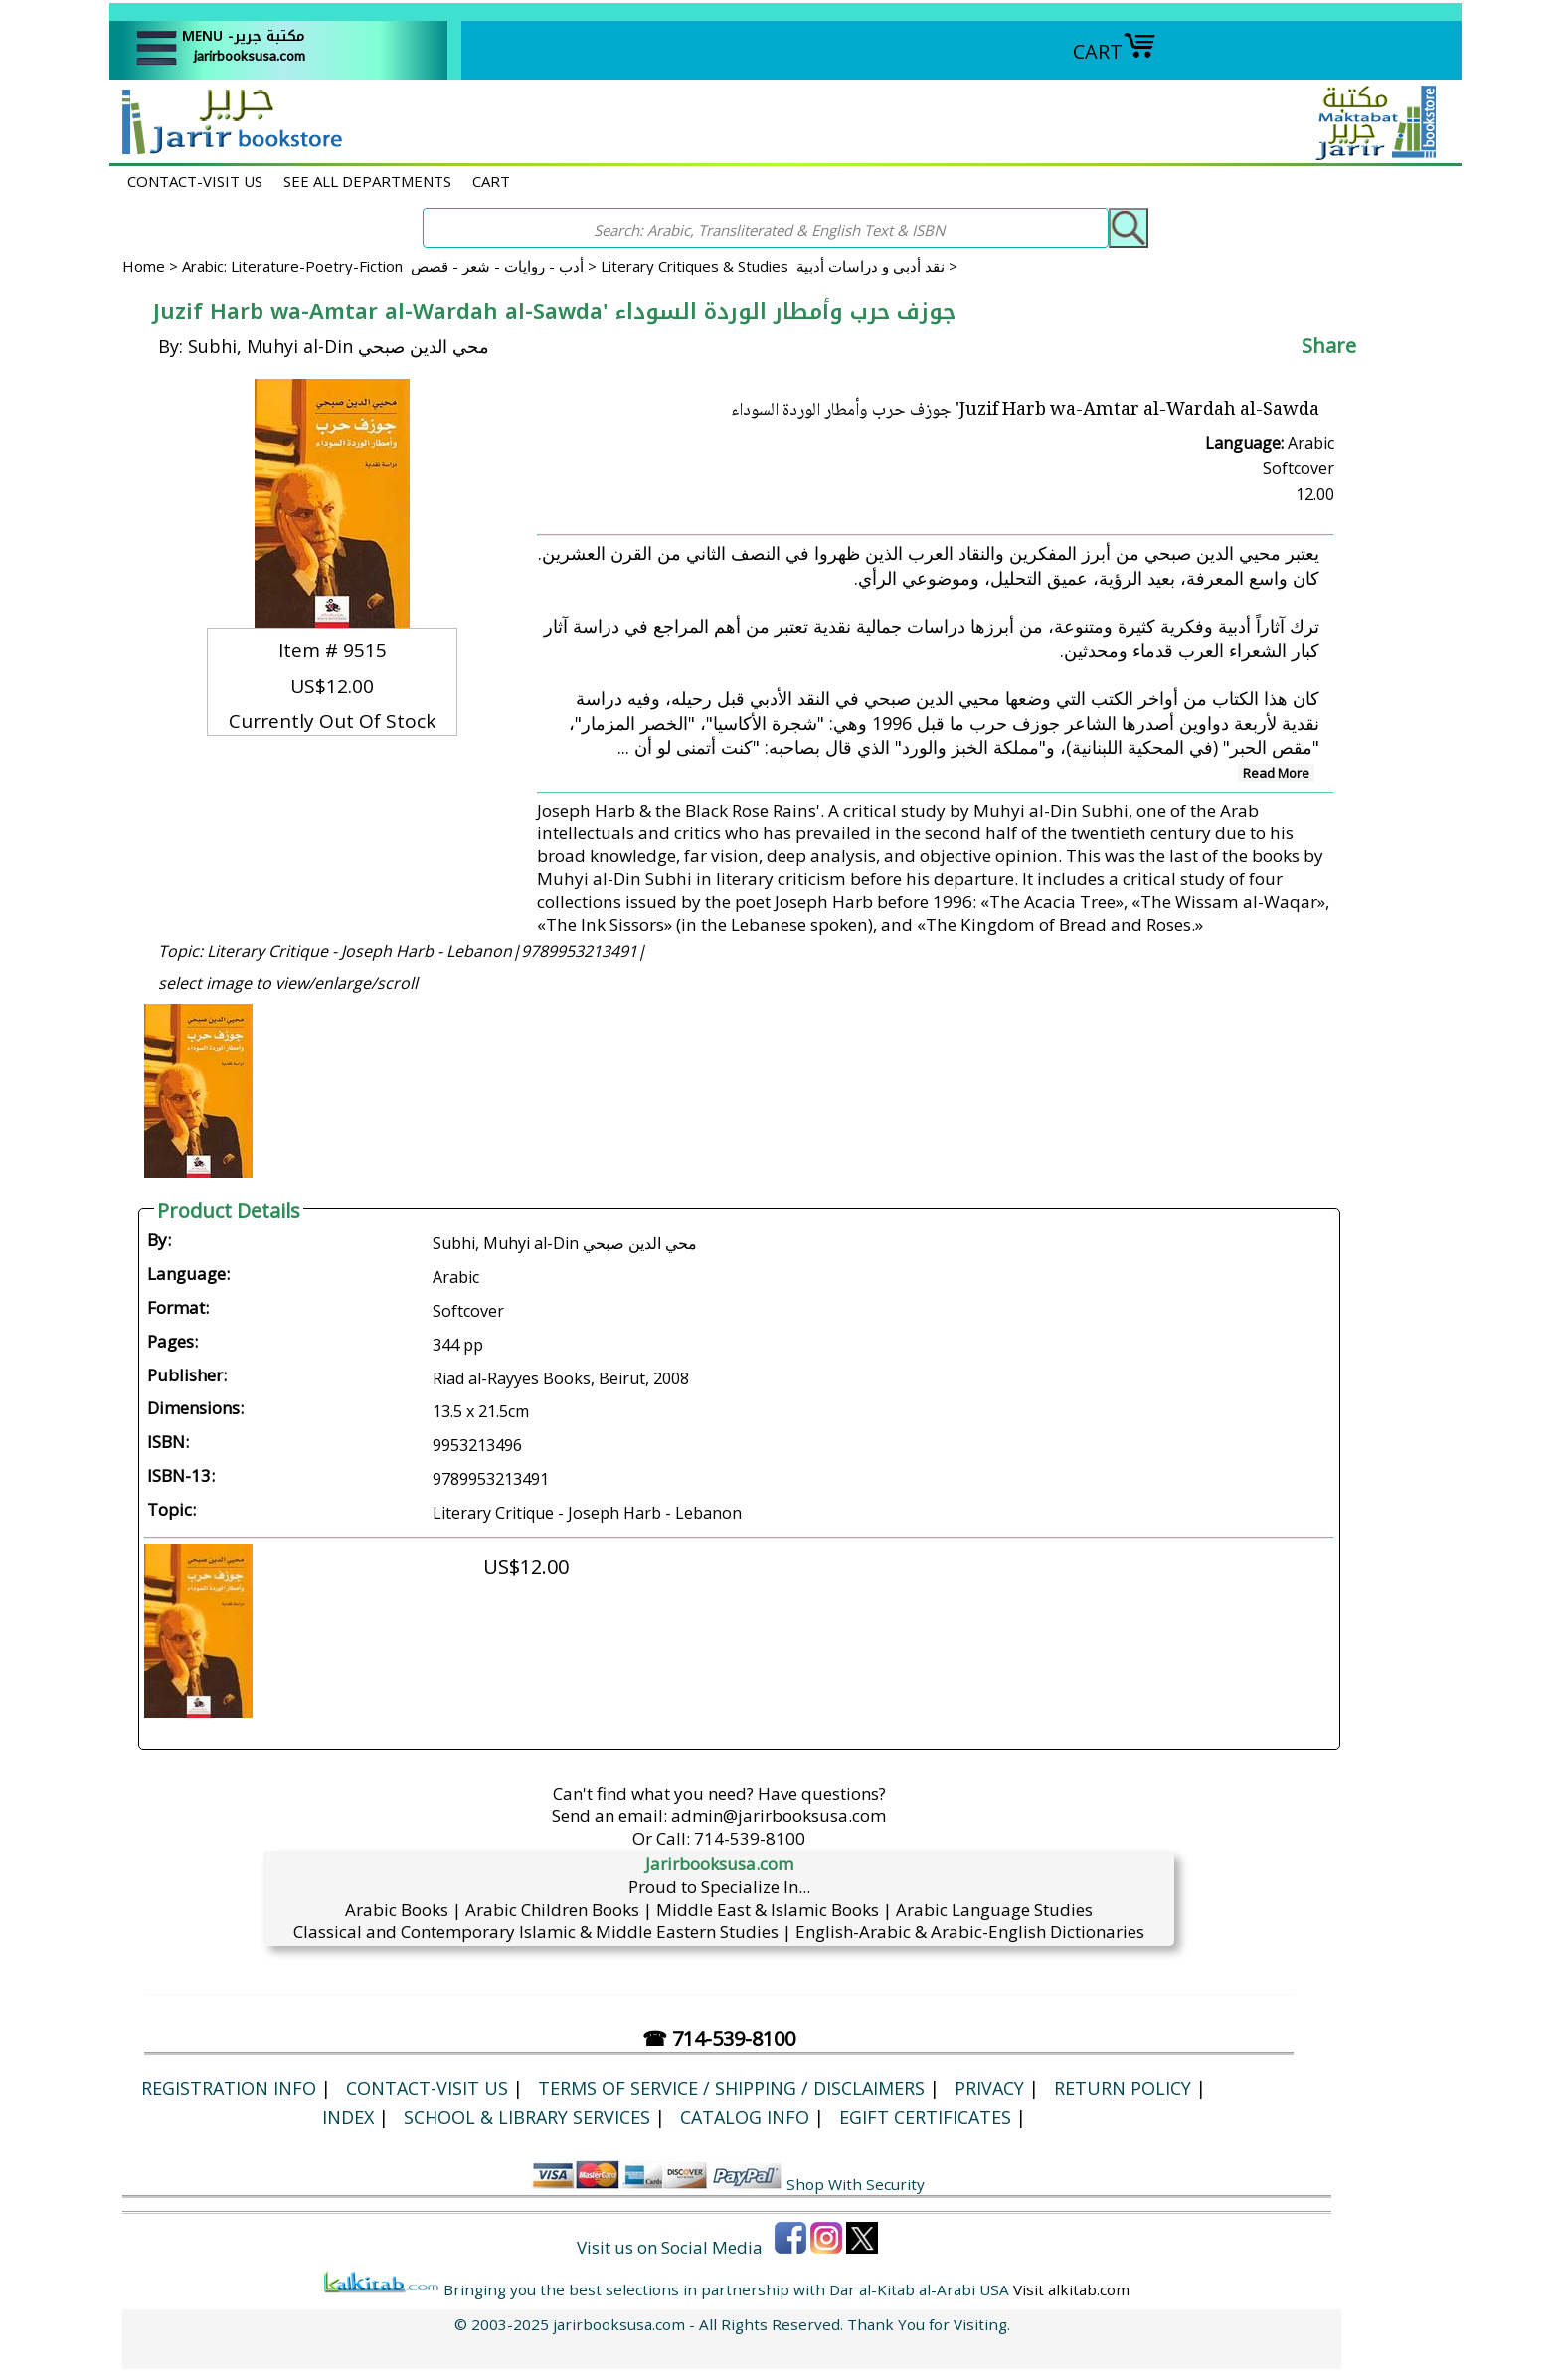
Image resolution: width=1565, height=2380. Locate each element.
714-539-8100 (749, 1838)
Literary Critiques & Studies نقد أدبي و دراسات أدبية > (779, 265)
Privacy (989, 2088)
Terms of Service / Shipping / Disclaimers (731, 2088)
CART (1114, 51)
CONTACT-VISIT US (194, 181)
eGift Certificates (925, 2117)
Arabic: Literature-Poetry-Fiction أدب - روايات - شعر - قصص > (391, 265)
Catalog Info (744, 2117)
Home (143, 265)
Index (348, 2117)
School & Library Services (527, 2117)
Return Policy (1122, 2088)
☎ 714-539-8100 (718, 2038)
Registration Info (228, 2088)
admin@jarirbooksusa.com (778, 1815)
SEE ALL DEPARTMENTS (367, 181)
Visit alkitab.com (1071, 2289)
